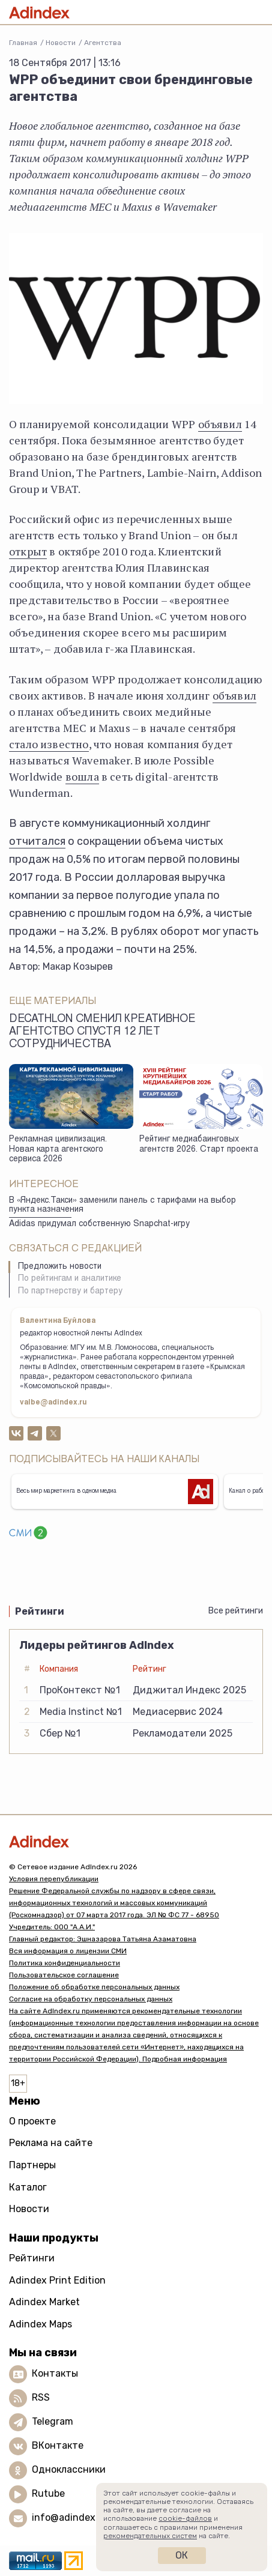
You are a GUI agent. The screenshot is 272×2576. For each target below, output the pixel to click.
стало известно (49, 744)
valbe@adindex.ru (53, 1402)
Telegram (52, 2422)
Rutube (48, 2494)
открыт (28, 551)
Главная (23, 42)
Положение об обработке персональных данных (94, 1987)
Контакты (55, 2374)
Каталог (28, 2187)
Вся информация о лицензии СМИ (68, 1951)
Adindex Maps (40, 2324)
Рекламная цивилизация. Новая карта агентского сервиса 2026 (58, 1149)
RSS (41, 2398)
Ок (181, 2555)
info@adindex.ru (69, 2518)
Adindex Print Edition (57, 2280)
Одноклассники (69, 2470)
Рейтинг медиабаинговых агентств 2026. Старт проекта (198, 1144)
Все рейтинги (235, 1611)
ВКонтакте (57, 2446)
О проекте (32, 2121)
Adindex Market (44, 2302)
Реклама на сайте (50, 2142)
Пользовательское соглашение (64, 1975)
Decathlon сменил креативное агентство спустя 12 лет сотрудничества (102, 1032)
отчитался (37, 841)
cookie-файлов (185, 2518)
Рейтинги (32, 2258)
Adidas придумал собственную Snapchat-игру (99, 1224)
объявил (220, 424)
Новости (61, 42)
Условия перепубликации (53, 1879)
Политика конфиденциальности (64, 1963)
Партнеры (32, 2165)
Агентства (102, 42)
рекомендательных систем (150, 2536)
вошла (82, 776)
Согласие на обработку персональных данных (90, 1999)
